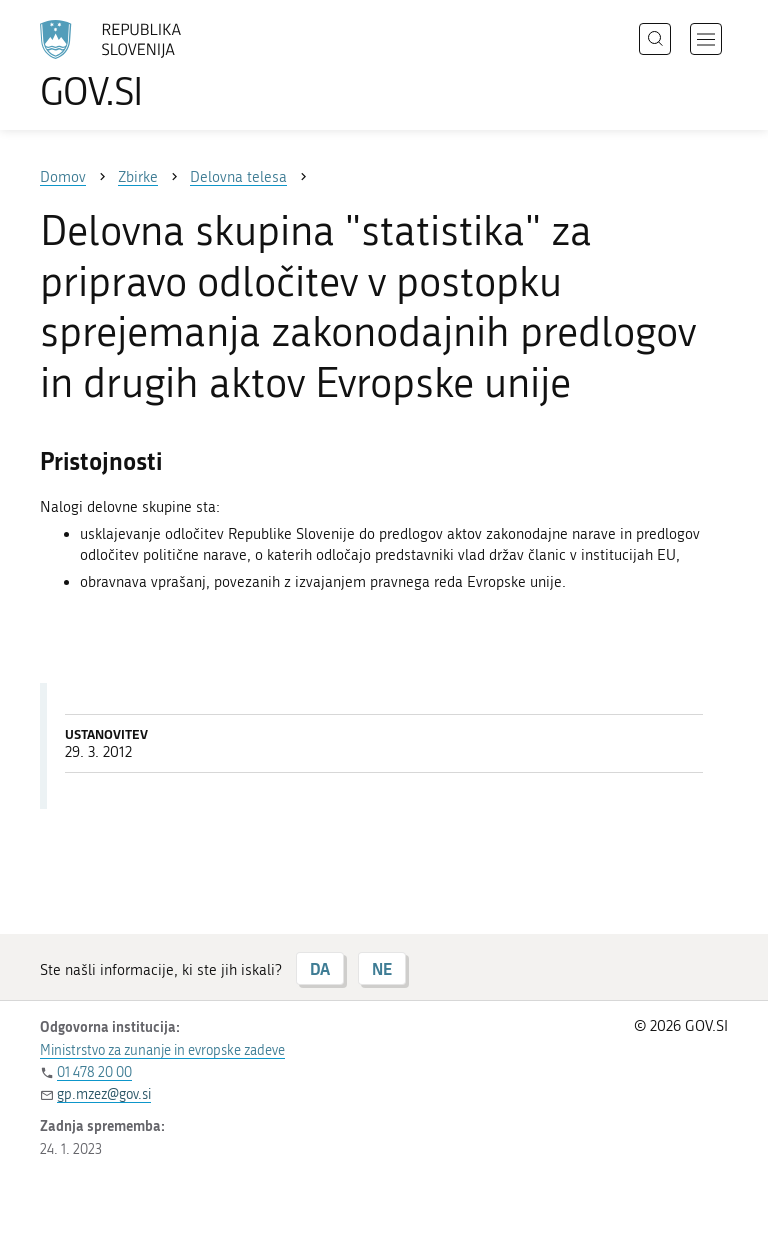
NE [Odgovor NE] (382, 968)
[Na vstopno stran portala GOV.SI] (140, 65)
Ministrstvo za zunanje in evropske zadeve (162, 1050)
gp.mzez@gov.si (104, 1094)
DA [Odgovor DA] (320, 968)
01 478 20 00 (94, 1072)
